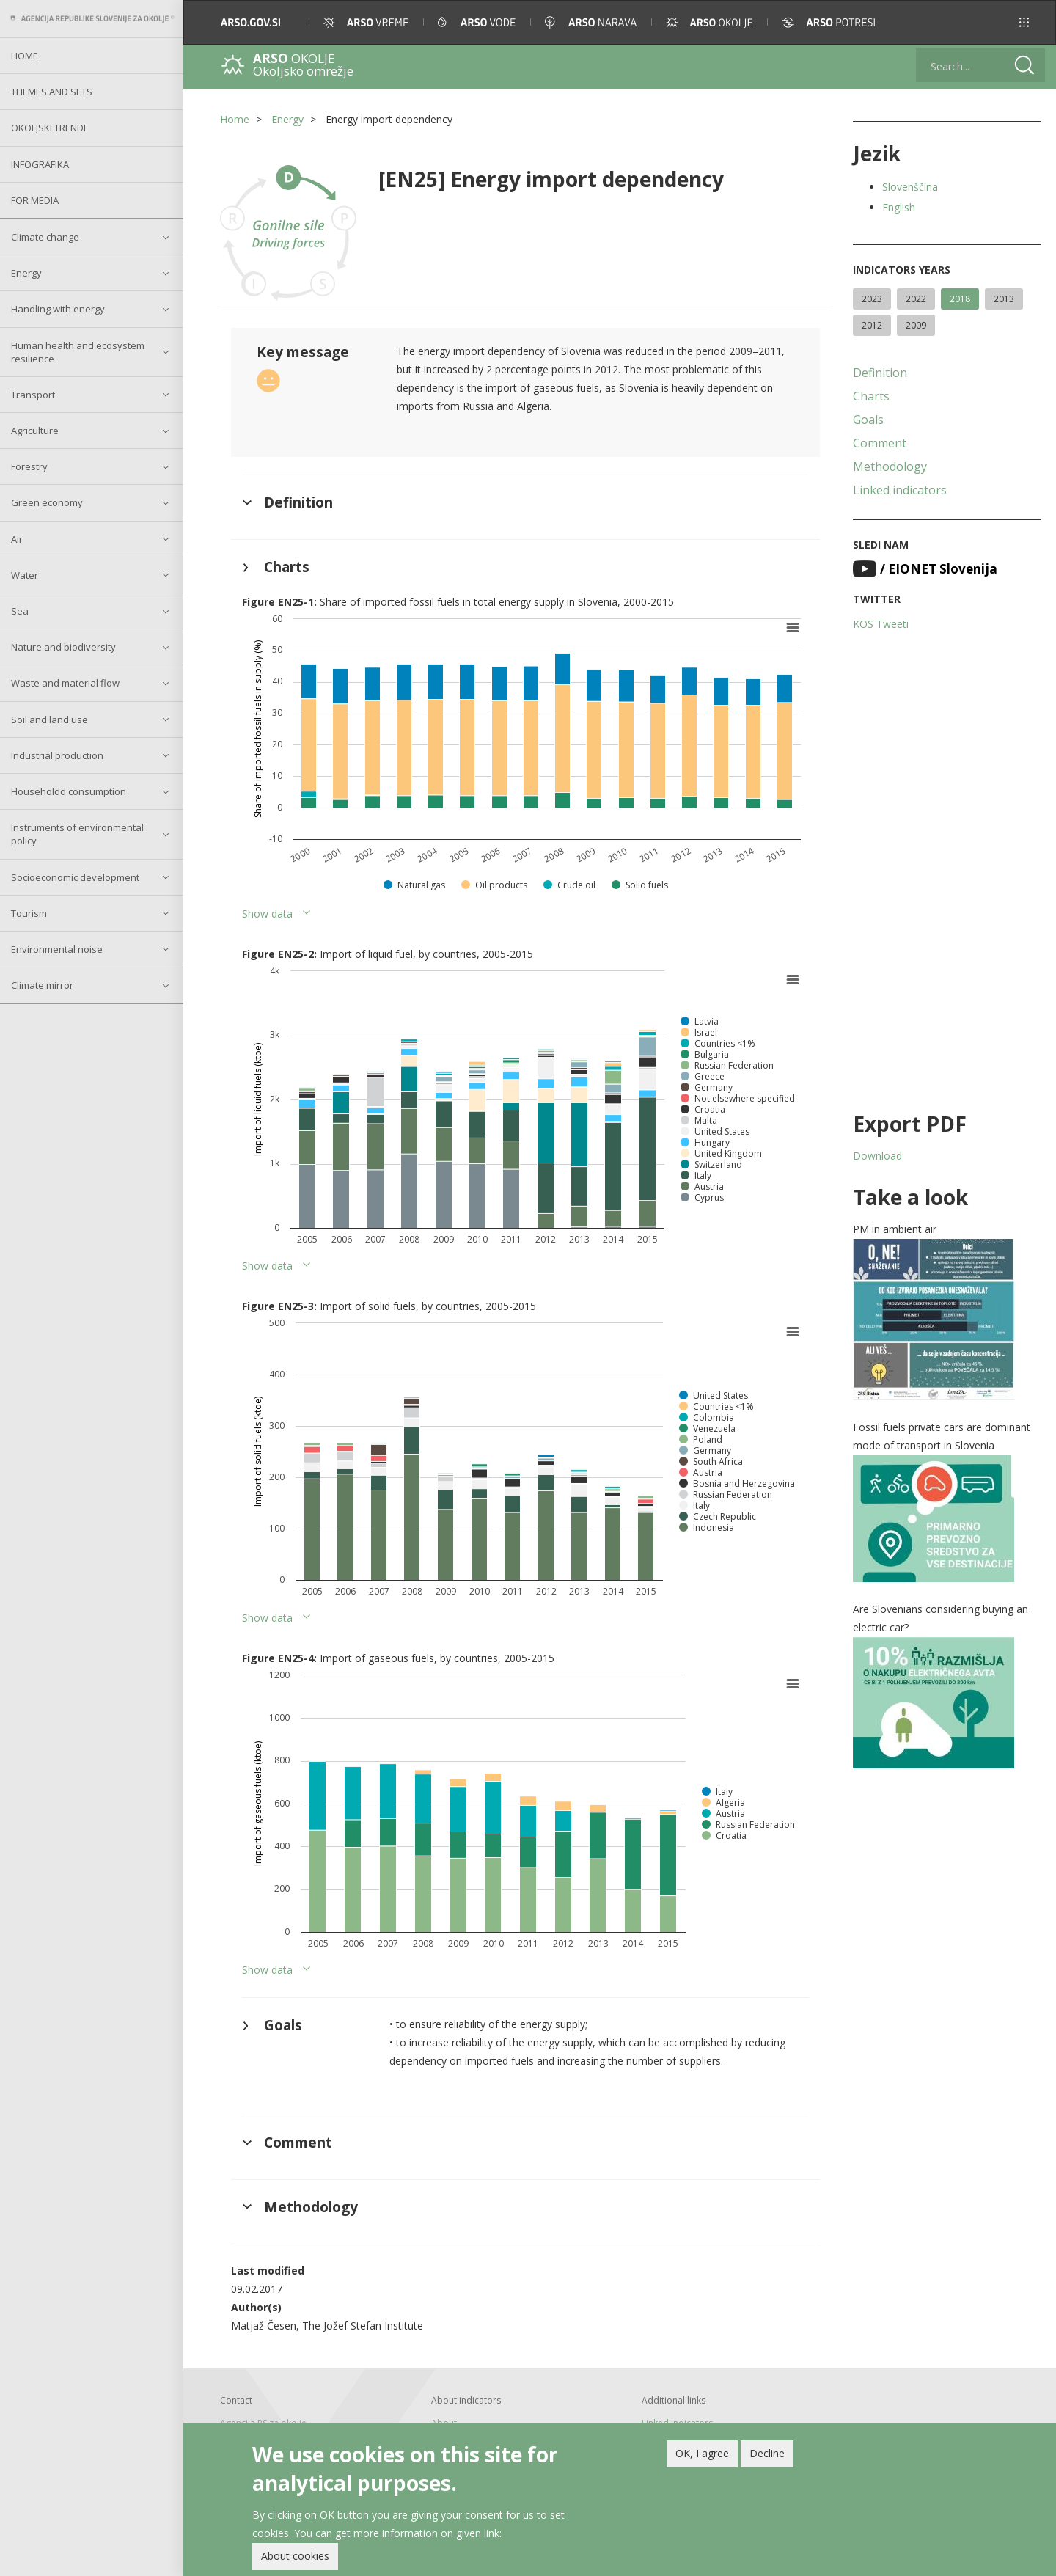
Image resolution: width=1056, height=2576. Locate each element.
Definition (880, 373)
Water (24, 575)
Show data (267, 914)
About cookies (295, 2559)
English (898, 207)
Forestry (29, 466)
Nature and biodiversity (63, 647)
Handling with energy (58, 308)
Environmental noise (57, 949)
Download (877, 1156)
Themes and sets (51, 91)
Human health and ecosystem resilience (77, 352)
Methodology (890, 466)
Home (24, 55)
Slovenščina (910, 187)
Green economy (47, 502)
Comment (879, 443)
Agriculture (35, 430)
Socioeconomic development (75, 877)
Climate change (45, 237)
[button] (1024, 22)
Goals (868, 419)
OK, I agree (702, 2455)
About (444, 2423)
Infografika (40, 164)
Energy (26, 272)
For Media (35, 200)
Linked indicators (900, 490)
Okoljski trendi (48, 127)
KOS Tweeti (881, 624)
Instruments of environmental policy (77, 834)
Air (17, 539)
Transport (33, 394)
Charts (871, 396)
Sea (20, 611)
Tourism (29, 913)
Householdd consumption (68, 791)
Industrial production (57, 755)
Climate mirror (42, 985)
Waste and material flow (65, 682)
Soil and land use (49, 719)
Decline (767, 2455)
